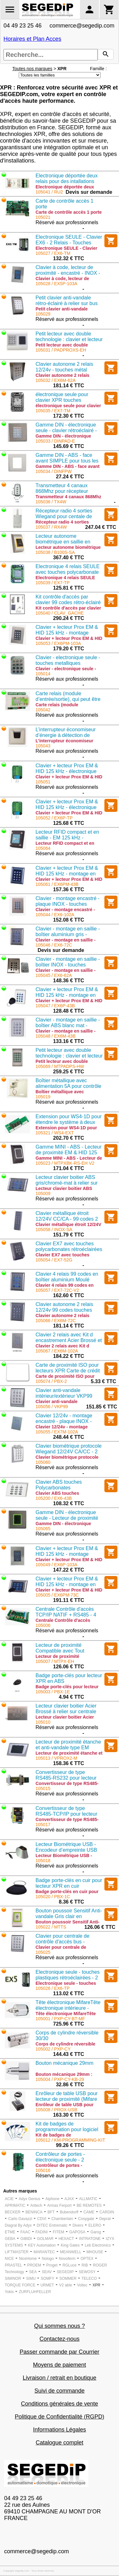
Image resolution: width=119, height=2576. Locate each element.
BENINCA (33, 2212)
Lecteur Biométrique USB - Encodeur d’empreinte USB (66, 1847)
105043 (43, 745)
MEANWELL (70, 2252)
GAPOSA (77, 2232)
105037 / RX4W (51, 527)
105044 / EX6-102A (55, 914)
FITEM (58, 2232)
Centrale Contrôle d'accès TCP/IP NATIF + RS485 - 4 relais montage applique (66, 1614)
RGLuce (69, 2265)
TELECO (89, 2278)
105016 (43, 2170)
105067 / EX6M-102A (57, 1350)
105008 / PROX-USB (56, 2109)
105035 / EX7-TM (53, 410)
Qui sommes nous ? (59, 2326)
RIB (85, 2265)
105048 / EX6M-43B (56, 1036)
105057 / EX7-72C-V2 (57, 1290)
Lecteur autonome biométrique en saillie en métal (63, 541)
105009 (43, 1193)
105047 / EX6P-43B (55, 1005)
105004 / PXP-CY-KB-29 (60, 2079)
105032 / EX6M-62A (56, 380)
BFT (51, 2212)
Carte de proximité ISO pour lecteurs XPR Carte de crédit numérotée (68, 1370)
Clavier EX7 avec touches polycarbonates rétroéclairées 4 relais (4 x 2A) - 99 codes (69, 1249)
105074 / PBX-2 (51, 1381)
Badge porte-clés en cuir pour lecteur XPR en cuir (69, 1883)
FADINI (42, 2232)
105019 (43, 1096)
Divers (77, 2225)
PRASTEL (13, 2265)
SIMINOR (13, 2278)
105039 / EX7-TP (52, 582)
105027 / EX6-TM (53, 253)
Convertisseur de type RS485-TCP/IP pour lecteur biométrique (66, 1814)
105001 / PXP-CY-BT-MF (60, 2018)
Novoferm (67, 2258)
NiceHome (28, 2258)
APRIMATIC (15, 2205)
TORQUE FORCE (20, 2285)
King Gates (70, 2245)
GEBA (10, 2238)
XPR (97, 2285)
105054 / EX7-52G (54, 1259)
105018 (43, 1860)
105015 (43, 1788)
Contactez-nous (59, 2339)
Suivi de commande (59, 2391)
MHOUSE (94, 2252)
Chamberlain (62, 2219)
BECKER (12, 2212)
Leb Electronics (98, 2245)
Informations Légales (59, 2429)
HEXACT (66, 2238)
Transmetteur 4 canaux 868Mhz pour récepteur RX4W (62, 491)
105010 (43, 1722)
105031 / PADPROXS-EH (61, 350)
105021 (43, 217)
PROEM (34, 2265)
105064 (43, 848)
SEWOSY (87, 2272)
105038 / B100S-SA (55, 552)
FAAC (25, 2232)
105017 (43, 1824)
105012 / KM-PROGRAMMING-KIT (70, 2140)
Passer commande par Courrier (59, 2352)
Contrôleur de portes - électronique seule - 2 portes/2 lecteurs (60, 2159)
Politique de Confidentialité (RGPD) (59, 2416)
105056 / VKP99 (52, 1406)
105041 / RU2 (49, 191)
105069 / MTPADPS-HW (60, 1066)
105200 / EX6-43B (54, 1498)
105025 (43, 1952)
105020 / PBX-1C (53, 1896)
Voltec (82, 2285)
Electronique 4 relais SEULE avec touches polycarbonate (68, 569)
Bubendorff (69, 2212)
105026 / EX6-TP (52, 1988)
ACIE (9, 2199)
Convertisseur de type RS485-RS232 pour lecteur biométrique (66, 1777)
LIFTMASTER (17, 2252)
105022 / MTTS (51, 1926)
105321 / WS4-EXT (55, 1132)
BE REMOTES (89, 2205)
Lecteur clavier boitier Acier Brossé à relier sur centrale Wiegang (66, 1711)
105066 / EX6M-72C (56, 1320)
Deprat (105, 2219)
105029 (43, 313)
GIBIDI (26, 2238)
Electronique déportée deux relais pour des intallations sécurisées (67, 181)
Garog (95, 2232)
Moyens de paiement (59, 2365)
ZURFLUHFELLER (35, 2292)
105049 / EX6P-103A (56, 1564)
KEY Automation (42, 2245)
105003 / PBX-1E (53, 1691)
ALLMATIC (88, 2199)
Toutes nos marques (32, 68)
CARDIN (107, 2212)
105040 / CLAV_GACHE (60, 613)
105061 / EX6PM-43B (57, 884)
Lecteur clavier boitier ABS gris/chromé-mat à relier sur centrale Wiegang (67, 1183)
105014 (43, 673)
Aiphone (52, 2199)
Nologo (48, 2258)
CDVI (41, 2219)
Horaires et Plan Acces (32, 39)
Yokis (9, 2292)
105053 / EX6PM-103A (58, 643)
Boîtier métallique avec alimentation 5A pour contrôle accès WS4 (68, 1086)
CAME (89, 2212)
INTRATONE (90, 2238)
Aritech (36, 2205)
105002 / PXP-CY (53, 2049)
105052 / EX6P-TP (54, 817)
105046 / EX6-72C (54, 945)
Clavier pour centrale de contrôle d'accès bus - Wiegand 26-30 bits (62, 1941)
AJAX (69, 2199)
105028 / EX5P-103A (56, 283)
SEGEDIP (65, 2272)
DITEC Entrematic (52, 2225)
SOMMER (67, 2278)
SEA (33, 2272)
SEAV (47, 2272)
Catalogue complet (59, 2442)
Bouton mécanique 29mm (64, 2063)
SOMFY (47, 2278)
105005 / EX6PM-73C (57, 1595)
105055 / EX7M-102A (57, 1431)
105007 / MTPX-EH (55, 1661)
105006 (43, 1625)
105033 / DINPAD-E (55, 441)
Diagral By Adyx (18, 2225)
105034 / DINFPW (54, 471)
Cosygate (86, 2219)
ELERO (94, 2225)
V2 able (65, 2285)
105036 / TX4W (51, 501)
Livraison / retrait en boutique (59, 2378)
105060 (43, 1462)
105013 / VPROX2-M (56, 1758)
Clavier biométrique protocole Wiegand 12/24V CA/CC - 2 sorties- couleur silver (69, 1451)
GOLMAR (45, 2238)
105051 (43, 781)
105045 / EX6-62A (54, 975)
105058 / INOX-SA (54, 1229)
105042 (43, 709)
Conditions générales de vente (59, 2404)
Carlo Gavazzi (20, 2219)
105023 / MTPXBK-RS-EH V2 (65, 1163)
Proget (51, 2265)
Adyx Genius (29, 2199)
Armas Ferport (59, 2205)
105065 (43, 1528)
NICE (9, 2258)
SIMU (31, 2278)
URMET (47, 2285)
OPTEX (87, 2258)
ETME (10, 2232)
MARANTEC (44, 2252)
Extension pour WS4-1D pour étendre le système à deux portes (69, 1122)
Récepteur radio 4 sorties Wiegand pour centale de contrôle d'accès (64, 516)
